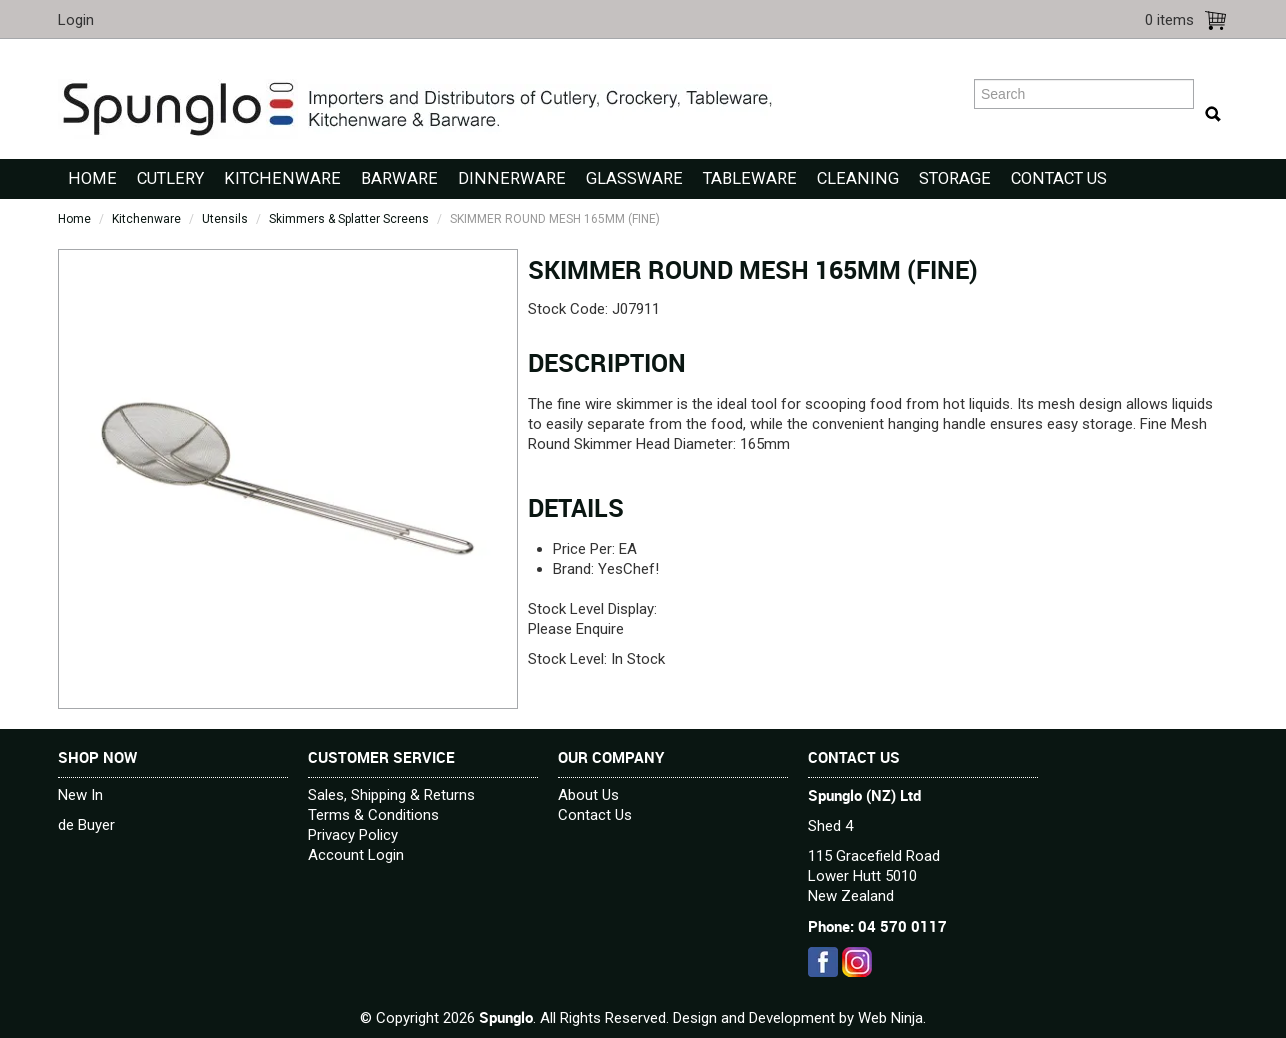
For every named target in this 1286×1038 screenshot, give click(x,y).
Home (92, 178)
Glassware (634, 178)
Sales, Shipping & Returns (391, 795)
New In (80, 795)
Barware (399, 178)
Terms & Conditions (373, 815)
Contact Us (1059, 178)
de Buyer (86, 825)
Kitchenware (282, 178)
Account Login (356, 855)
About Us (588, 795)
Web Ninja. (892, 1018)
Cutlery (170, 178)
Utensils (225, 219)
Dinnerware (512, 178)
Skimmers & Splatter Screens (349, 219)
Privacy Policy (353, 835)
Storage (955, 178)
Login (76, 20)
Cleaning (858, 178)
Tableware (750, 178)
